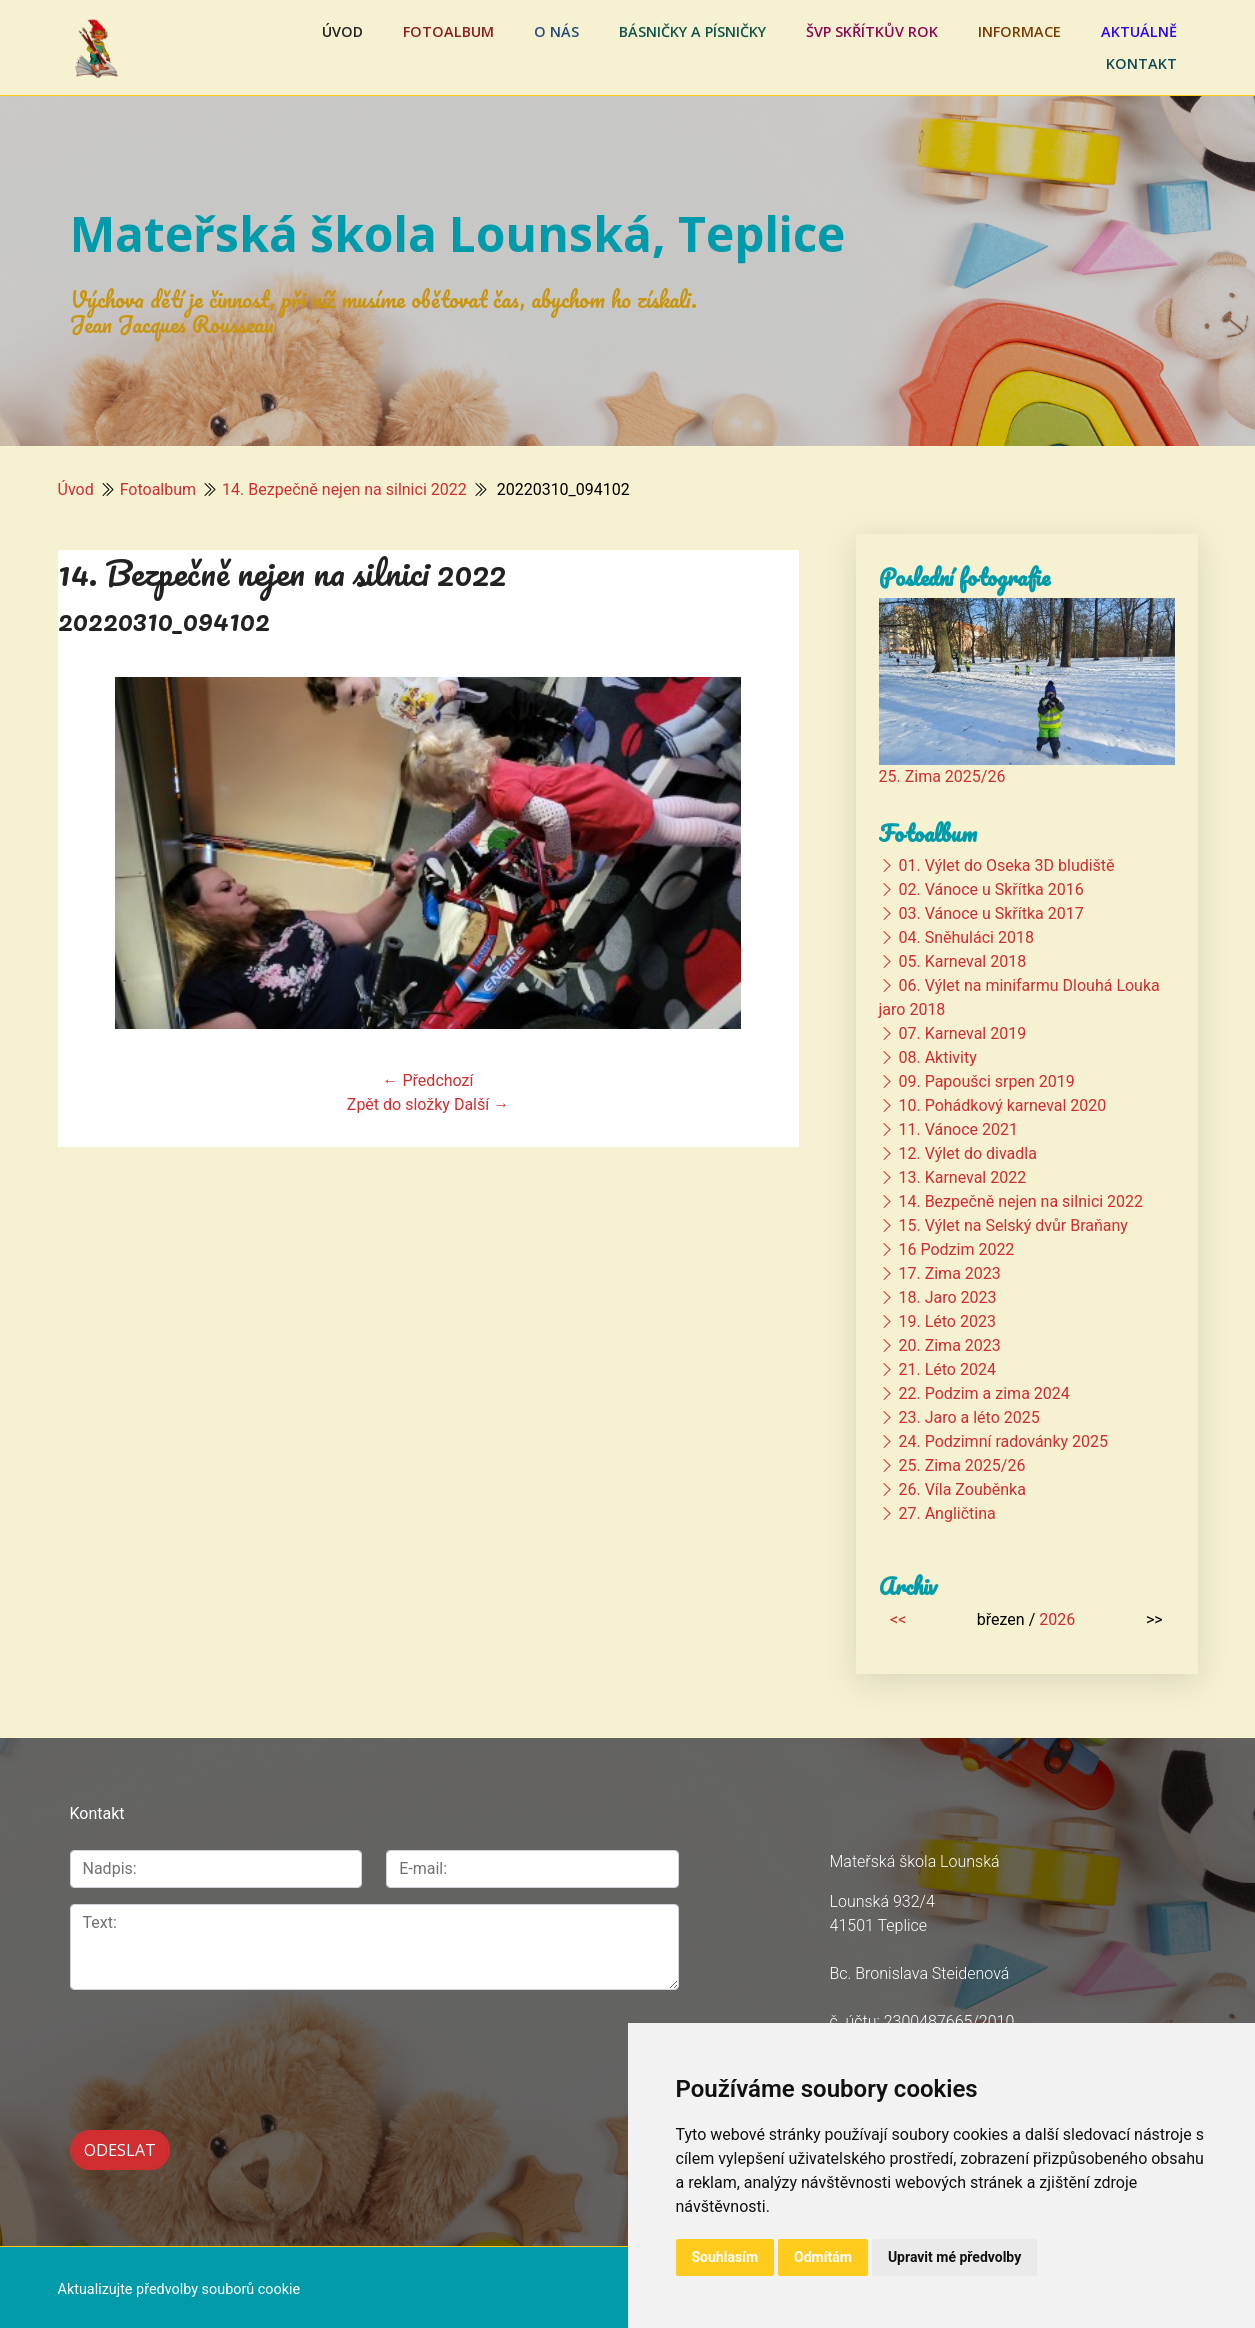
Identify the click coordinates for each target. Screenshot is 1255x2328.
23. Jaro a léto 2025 (968, 1417)
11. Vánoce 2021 (957, 1129)
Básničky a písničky (692, 31)
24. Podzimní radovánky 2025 (1003, 1441)
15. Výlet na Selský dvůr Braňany (1012, 1225)
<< (898, 1619)
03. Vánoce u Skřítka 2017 (990, 913)
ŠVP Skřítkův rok (872, 31)
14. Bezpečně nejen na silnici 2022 (344, 489)
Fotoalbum (448, 31)
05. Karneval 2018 (962, 961)
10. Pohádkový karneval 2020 (1002, 1105)
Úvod (342, 31)
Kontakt (1141, 63)
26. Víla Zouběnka (961, 1489)
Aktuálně (1139, 31)
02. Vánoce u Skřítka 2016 (990, 889)
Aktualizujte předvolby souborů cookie (179, 2285)
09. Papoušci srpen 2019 (986, 1081)
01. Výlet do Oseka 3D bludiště (1006, 865)
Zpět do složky (398, 1104)
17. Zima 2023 (949, 1273)
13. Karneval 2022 (962, 1177)
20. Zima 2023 (949, 1345)
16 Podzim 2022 (956, 1249)
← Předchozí (428, 1080)
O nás (556, 31)
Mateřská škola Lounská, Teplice (457, 233)
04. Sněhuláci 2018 (965, 937)
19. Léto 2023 (946, 1321)
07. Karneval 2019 (962, 1033)
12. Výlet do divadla (967, 1153)
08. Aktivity (937, 1057)
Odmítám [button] (823, 2257)
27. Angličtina (946, 1513)
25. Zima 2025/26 (942, 776)
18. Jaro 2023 (947, 1297)
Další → (481, 1104)
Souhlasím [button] (725, 2257)
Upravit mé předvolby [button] (954, 2257)
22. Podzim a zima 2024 (983, 1393)
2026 (1057, 1619)
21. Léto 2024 (946, 1369)
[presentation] (222, 2049)
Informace (1019, 31)
